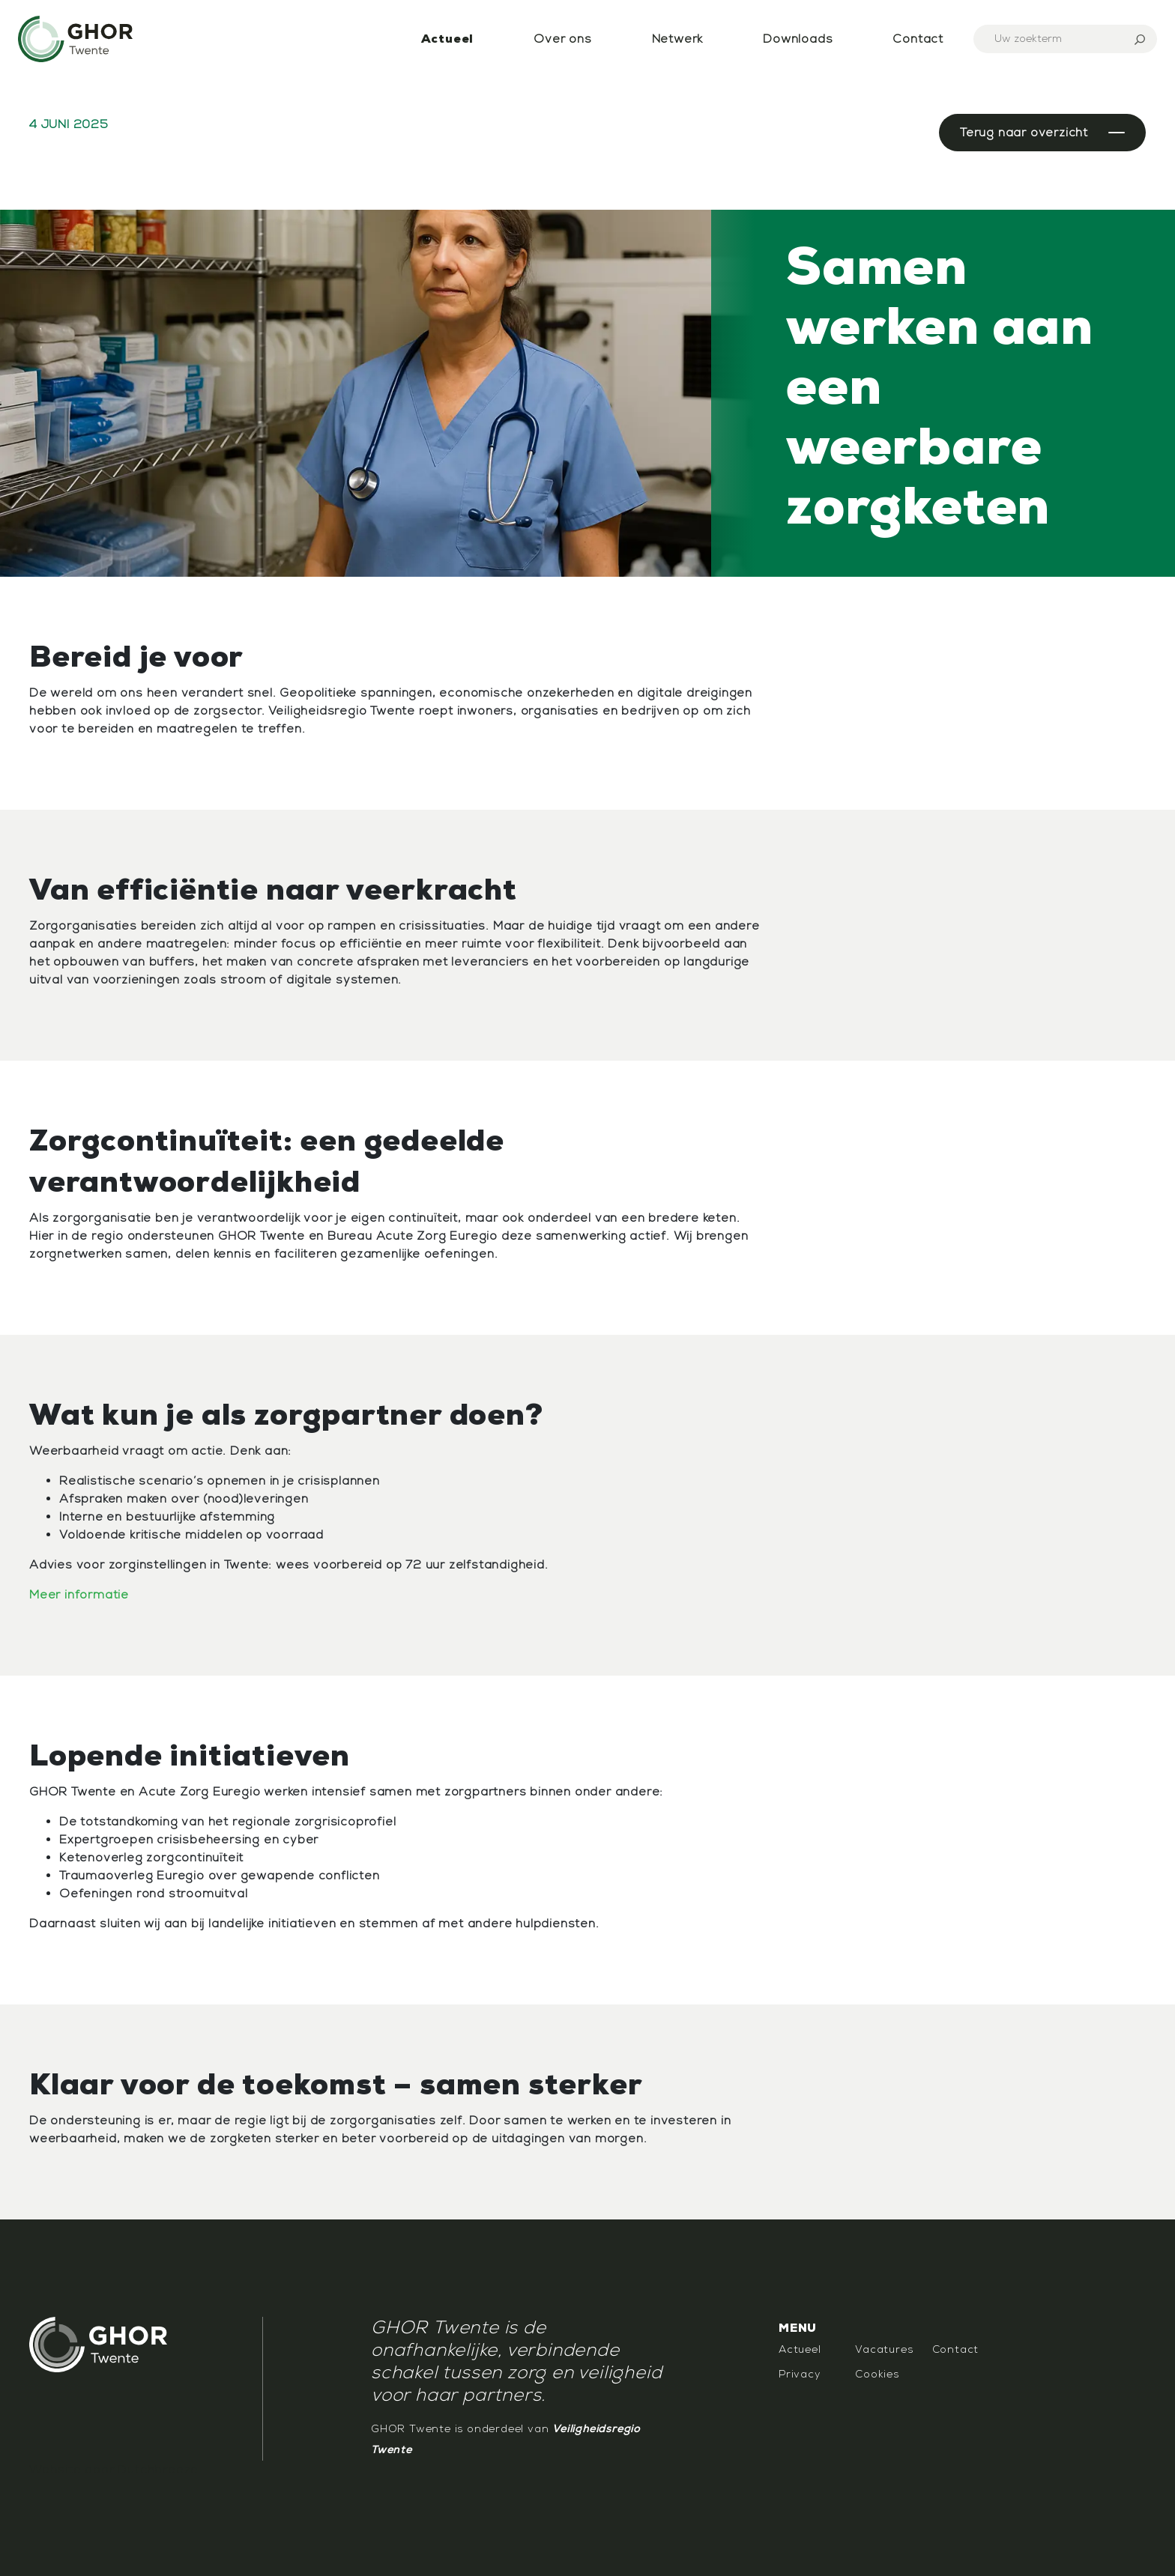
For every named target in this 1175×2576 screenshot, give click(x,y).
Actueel (447, 38)
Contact (917, 38)
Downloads (798, 38)
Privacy (800, 2374)
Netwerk (678, 38)
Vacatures (884, 2349)
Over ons (562, 38)
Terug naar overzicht (1024, 132)
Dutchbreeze (158, 2469)
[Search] (1065, 39)
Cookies (877, 2374)
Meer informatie (79, 1594)
